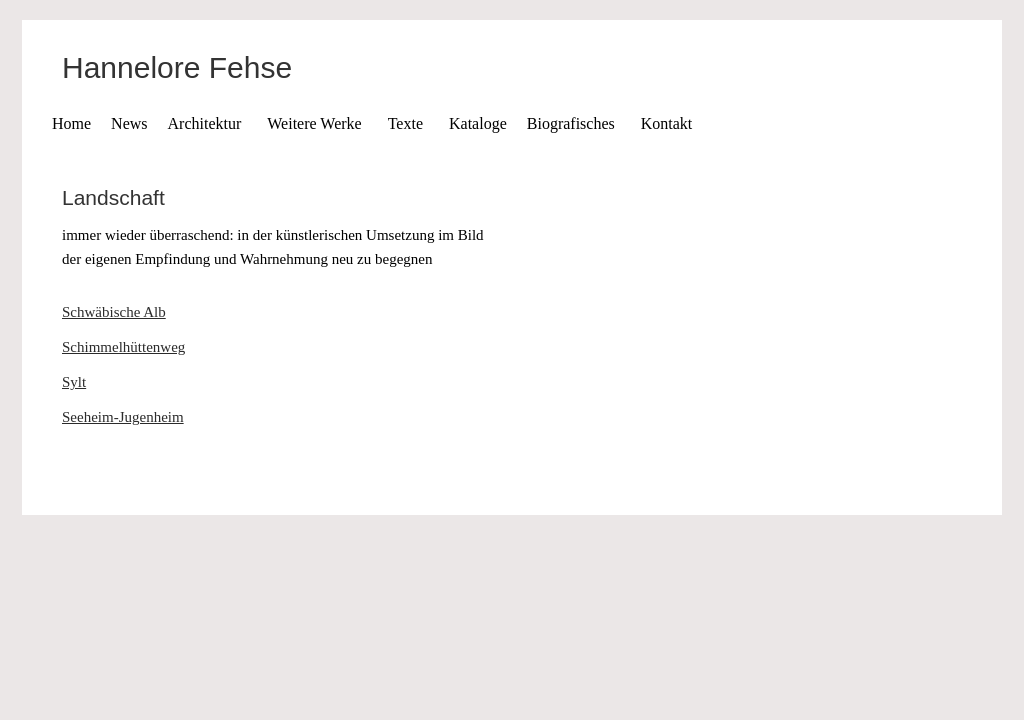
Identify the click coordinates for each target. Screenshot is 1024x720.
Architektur (205, 123)
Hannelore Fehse (177, 67)
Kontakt (667, 123)
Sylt (74, 382)
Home (71, 123)
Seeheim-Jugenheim (123, 417)
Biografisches (571, 123)
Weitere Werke (314, 123)
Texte (405, 123)
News (129, 123)
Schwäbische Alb (114, 312)
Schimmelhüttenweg (123, 347)
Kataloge (478, 123)
